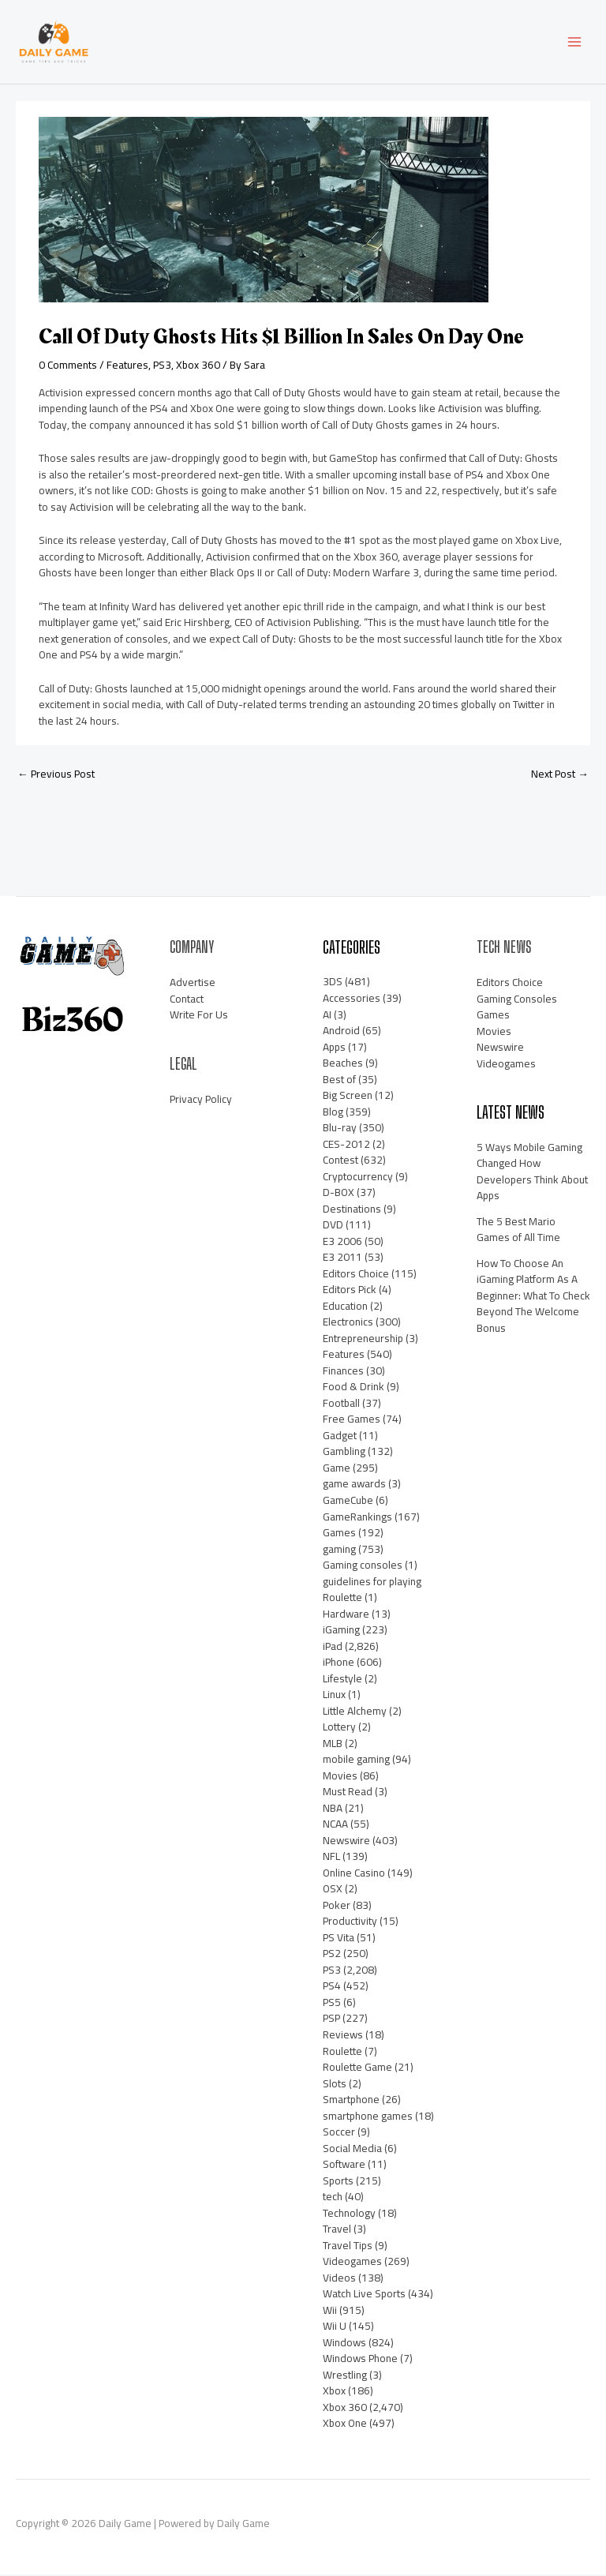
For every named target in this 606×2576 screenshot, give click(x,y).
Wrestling (345, 2376)
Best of (339, 1081)
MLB (332, 1744)
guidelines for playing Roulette (372, 1591)
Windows (344, 2344)
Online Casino (354, 1874)
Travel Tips (347, 2247)
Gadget (340, 1437)
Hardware (346, 1615)
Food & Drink (353, 1388)
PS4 (332, 1987)
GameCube (348, 1501)
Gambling (344, 1452)
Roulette (342, 2052)
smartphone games (368, 2117)
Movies (340, 1777)
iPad (332, 1647)
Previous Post (56, 775)
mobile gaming (356, 1760)
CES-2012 (346, 1145)
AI (327, 1016)
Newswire (346, 1842)
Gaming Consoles (517, 1000)
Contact (187, 1000)
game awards (354, 1485)
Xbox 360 (198, 366)
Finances (343, 1372)
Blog (333, 1113)
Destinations (352, 1210)
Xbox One (345, 2424)
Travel (337, 2230)
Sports (338, 2182)
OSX (332, 1890)
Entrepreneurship (363, 1339)
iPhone (338, 1663)
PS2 (332, 1954)
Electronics (348, 1323)
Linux (334, 1695)
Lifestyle (342, 1680)
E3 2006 (342, 1242)
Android (341, 1032)
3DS (332, 983)
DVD (333, 1226)
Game (336, 1469)
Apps (334, 1048)
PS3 (162, 366)
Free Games (351, 1420)
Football (341, 1404)
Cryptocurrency (358, 1178)
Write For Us (199, 1016)
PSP (331, 2020)
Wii (330, 2311)
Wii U (334, 2327)
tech (332, 2198)
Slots (334, 2085)
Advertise (192, 983)
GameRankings (357, 1518)
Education (345, 1307)
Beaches (343, 1064)
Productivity (350, 1922)
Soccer (339, 2133)
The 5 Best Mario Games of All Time (518, 1231)
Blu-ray (340, 1129)
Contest (340, 1161)
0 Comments (68, 366)
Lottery (339, 1728)
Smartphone (351, 2100)
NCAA (335, 1825)
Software (344, 2165)
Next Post (560, 775)
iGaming (341, 1631)
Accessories (351, 999)
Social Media (352, 2149)
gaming (339, 1550)
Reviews (343, 2036)
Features (127, 366)
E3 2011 (342, 1258)
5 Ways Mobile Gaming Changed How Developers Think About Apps (532, 1173)
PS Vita (338, 1939)
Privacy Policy (201, 1100)
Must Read (347, 1793)
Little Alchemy (355, 1712)
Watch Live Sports (364, 2295)
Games (339, 1534)
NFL (331, 1857)
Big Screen (347, 1096)
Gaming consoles (362, 1566)
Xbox (334, 2392)
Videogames (352, 2262)
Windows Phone (360, 2359)
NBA (332, 1809)
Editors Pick (349, 1291)
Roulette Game (357, 2068)
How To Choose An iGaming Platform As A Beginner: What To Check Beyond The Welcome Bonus (533, 1297)
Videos (339, 2279)
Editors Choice (356, 1275)
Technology (349, 2214)
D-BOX (338, 1193)
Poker (336, 1906)
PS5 (332, 2003)
